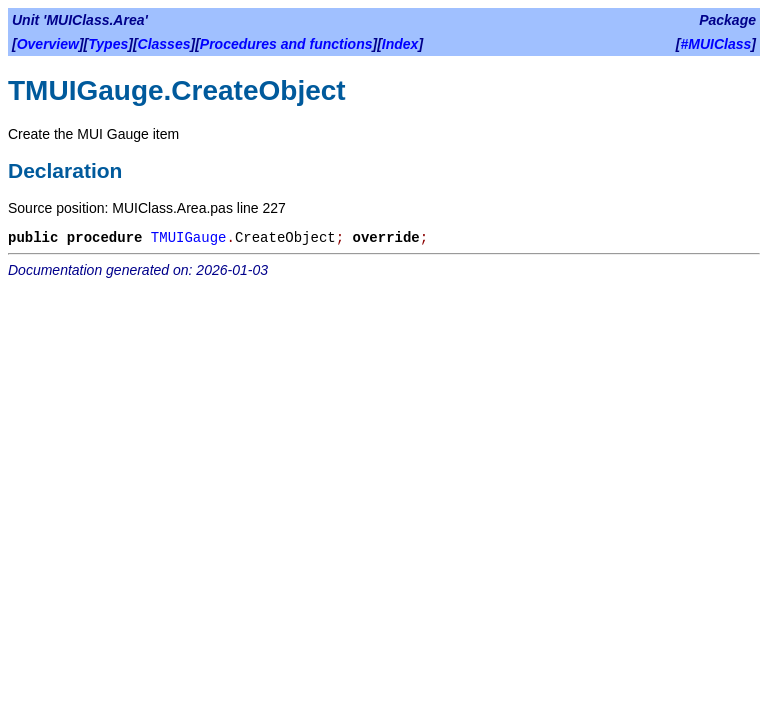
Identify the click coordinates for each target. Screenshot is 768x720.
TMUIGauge (189, 238)
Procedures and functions (286, 44)
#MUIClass (716, 44)
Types (108, 44)
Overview (48, 44)
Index (400, 44)
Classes (164, 44)
